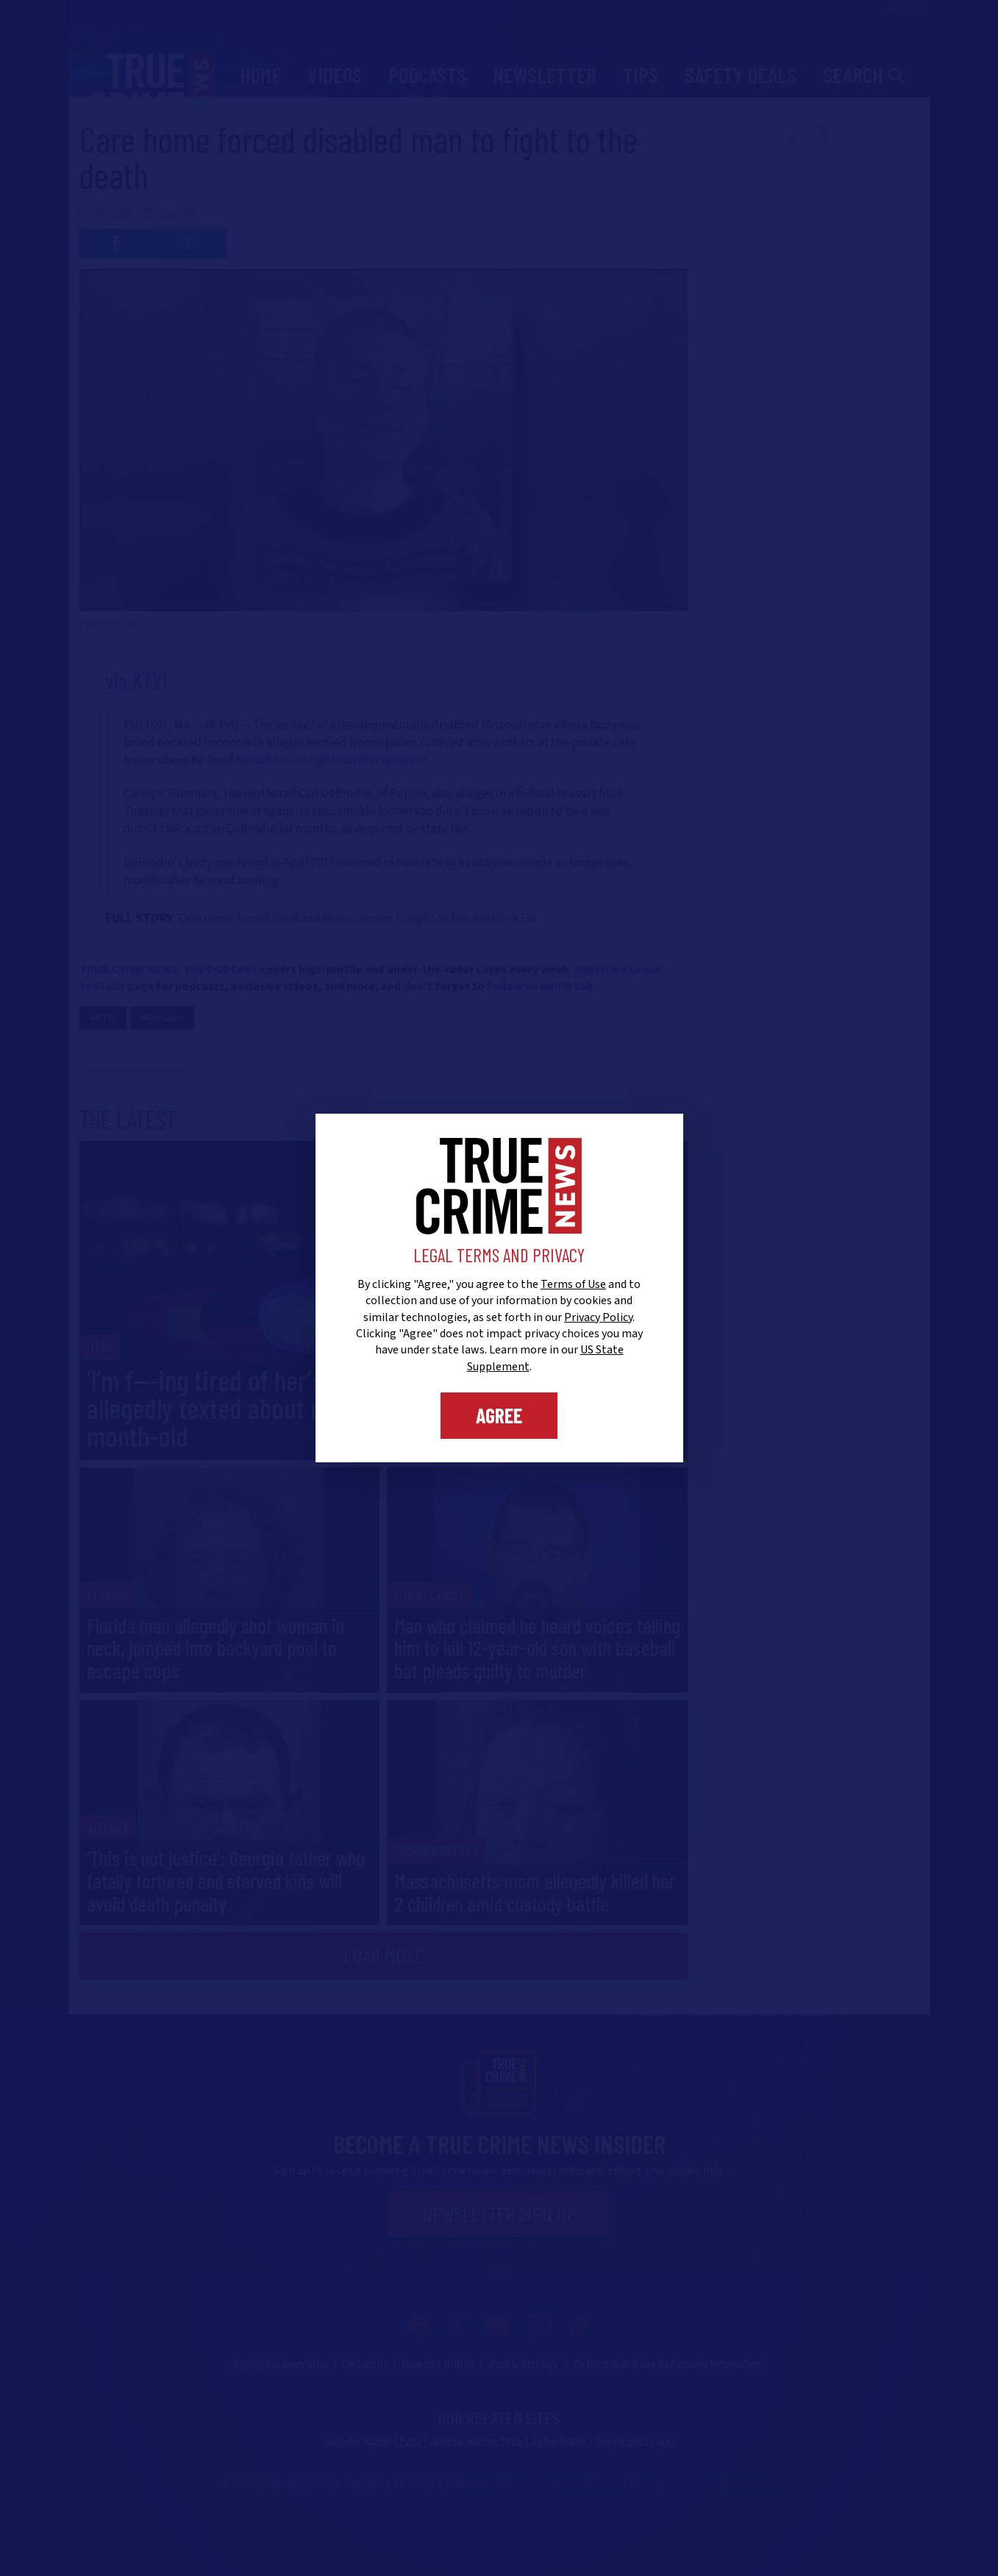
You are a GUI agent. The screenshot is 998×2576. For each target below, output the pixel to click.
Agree (499, 1415)
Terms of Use (573, 1284)
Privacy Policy (598, 1317)
